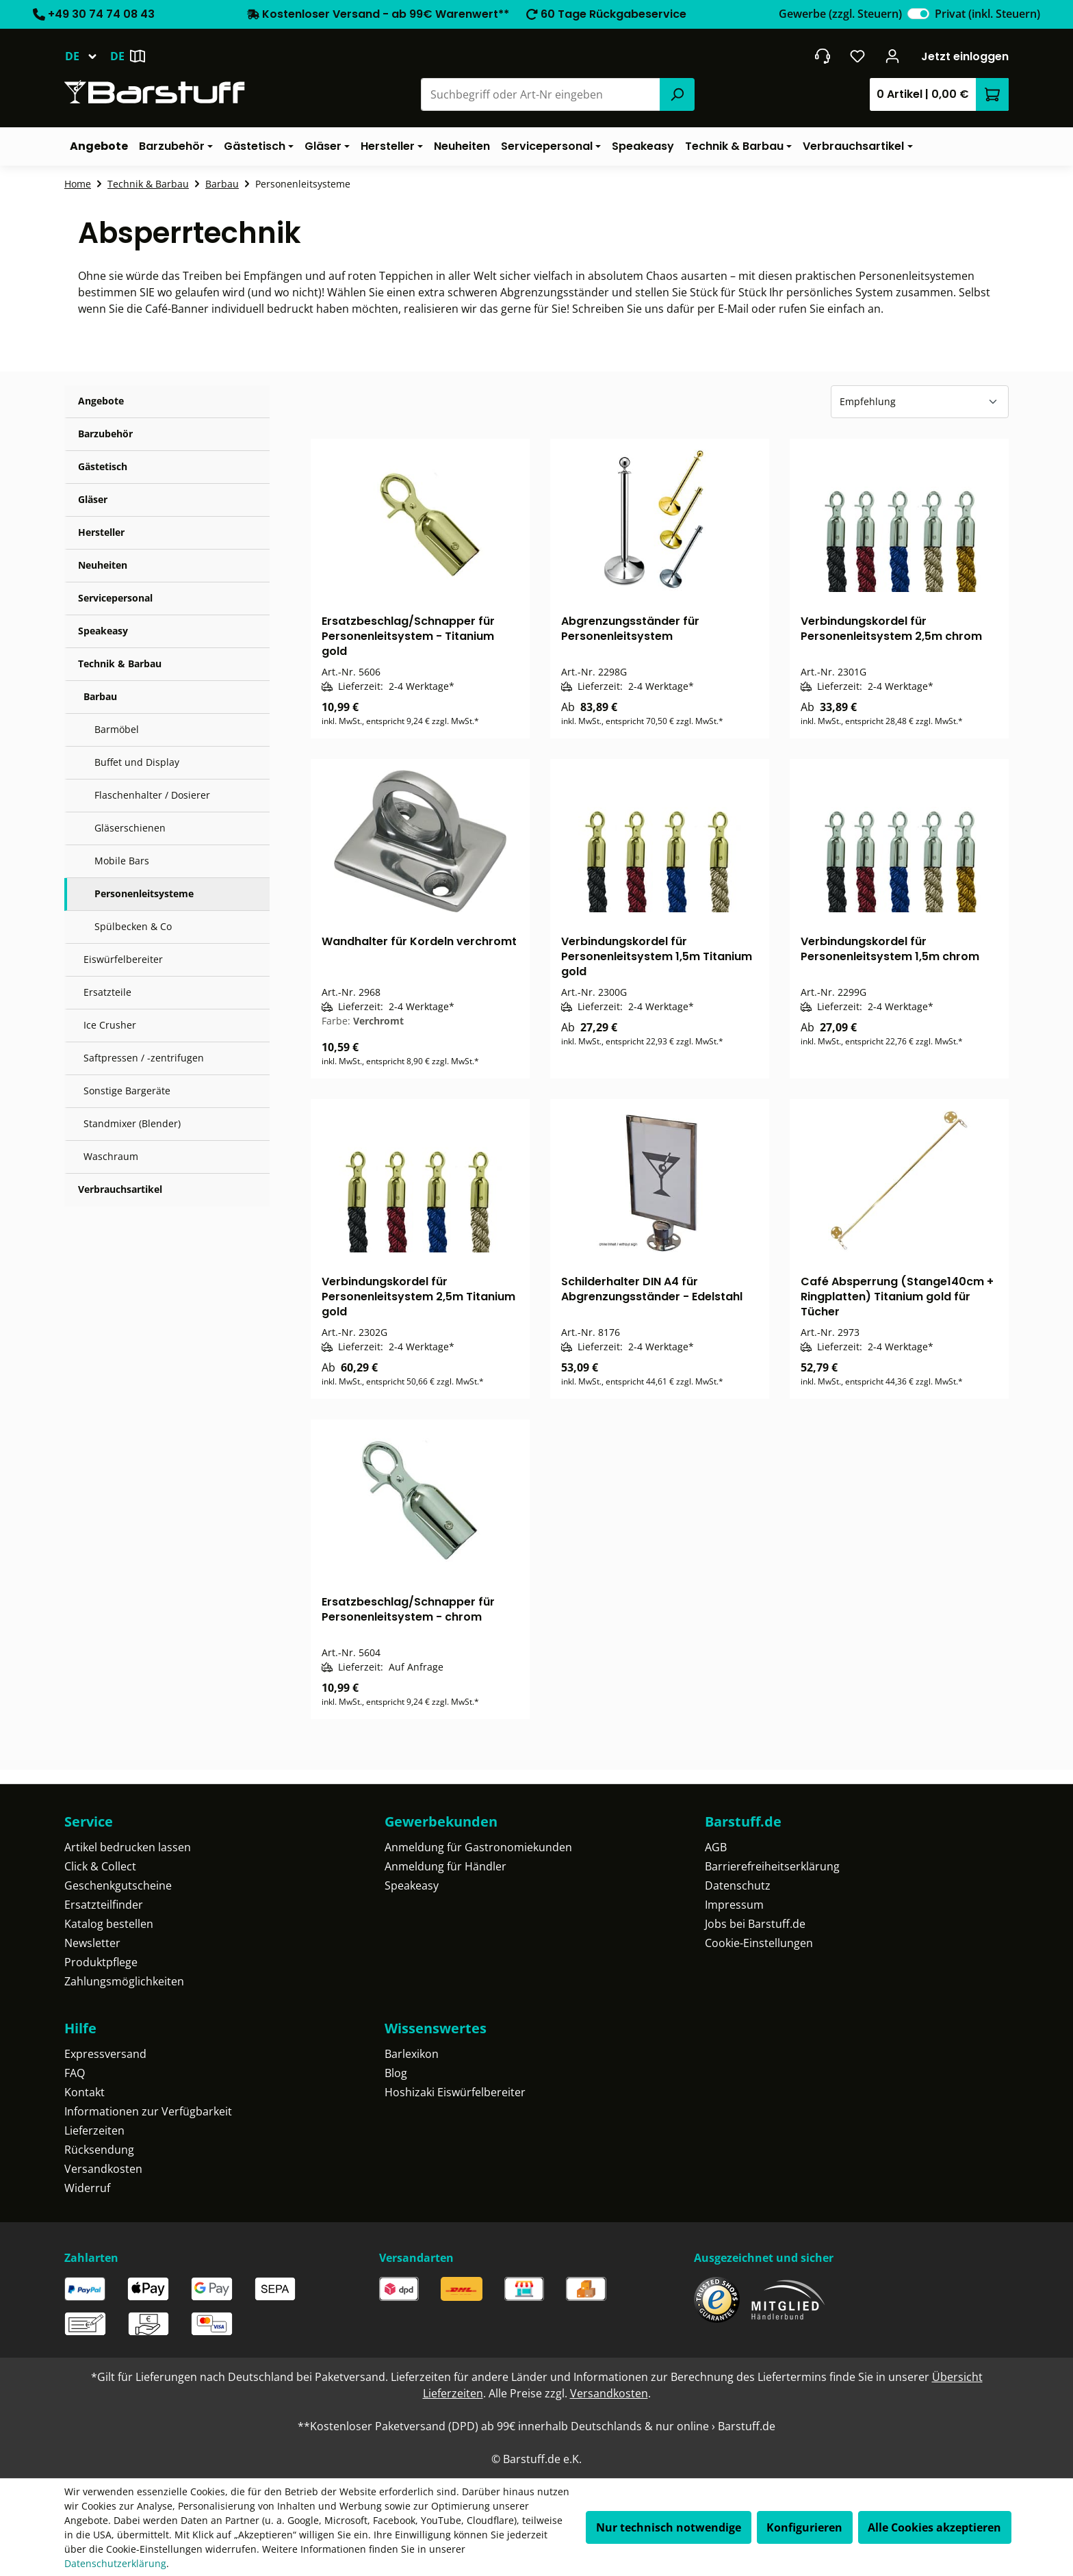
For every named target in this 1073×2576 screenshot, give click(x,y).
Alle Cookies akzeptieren (934, 2527)
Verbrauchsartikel (120, 1189)
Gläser (92, 499)
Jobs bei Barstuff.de (755, 1923)
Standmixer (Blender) (132, 1123)
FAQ (74, 2073)
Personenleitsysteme (144, 893)
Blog (396, 2073)
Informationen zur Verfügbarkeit (148, 2111)
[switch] (918, 13)
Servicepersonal (115, 597)
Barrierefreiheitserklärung (772, 1866)
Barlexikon (412, 2053)
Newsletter (92, 1942)
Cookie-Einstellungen (759, 1942)
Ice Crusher (109, 1024)
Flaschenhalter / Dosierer (152, 794)
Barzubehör (105, 433)
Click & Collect (100, 1866)
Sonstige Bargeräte (126, 1090)
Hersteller (101, 532)
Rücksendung (99, 2149)
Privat (987, 13)
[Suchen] (677, 94)
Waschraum (110, 1156)
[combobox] (541, 94)
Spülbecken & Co (133, 926)
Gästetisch (102, 466)
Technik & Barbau (119, 663)
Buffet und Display (136, 762)
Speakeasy (103, 630)
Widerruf (87, 2187)
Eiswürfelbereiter (123, 959)
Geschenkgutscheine (118, 1885)
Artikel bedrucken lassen (127, 1847)
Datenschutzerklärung (115, 2563)
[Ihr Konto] (892, 56)
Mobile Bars (121, 860)
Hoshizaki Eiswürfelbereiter (455, 2092)
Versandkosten (103, 2168)
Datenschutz (738, 1885)
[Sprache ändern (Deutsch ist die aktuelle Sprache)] (87, 56)
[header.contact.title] (822, 56)
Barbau (100, 696)
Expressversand (105, 2053)
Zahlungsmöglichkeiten (124, 1981)
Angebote (101, 400)
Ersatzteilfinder (103, 1904)
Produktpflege (101, 1962)
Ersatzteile (107, 992)
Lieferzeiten (94, 2130)
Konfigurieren (804, 2527)
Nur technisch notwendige (668, 2527)
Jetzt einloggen (965, 56)
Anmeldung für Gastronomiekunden (478, 1847)
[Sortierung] (920, 401)
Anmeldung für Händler (445, 1866)
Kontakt (84, 2092)
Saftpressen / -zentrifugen (143, 1057)
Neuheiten (102, 564)
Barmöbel (116, 729)
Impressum (734, 1904)
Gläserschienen (130, 827)
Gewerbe (840, 13)
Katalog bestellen (108, 1923)
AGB (716, 1847)
